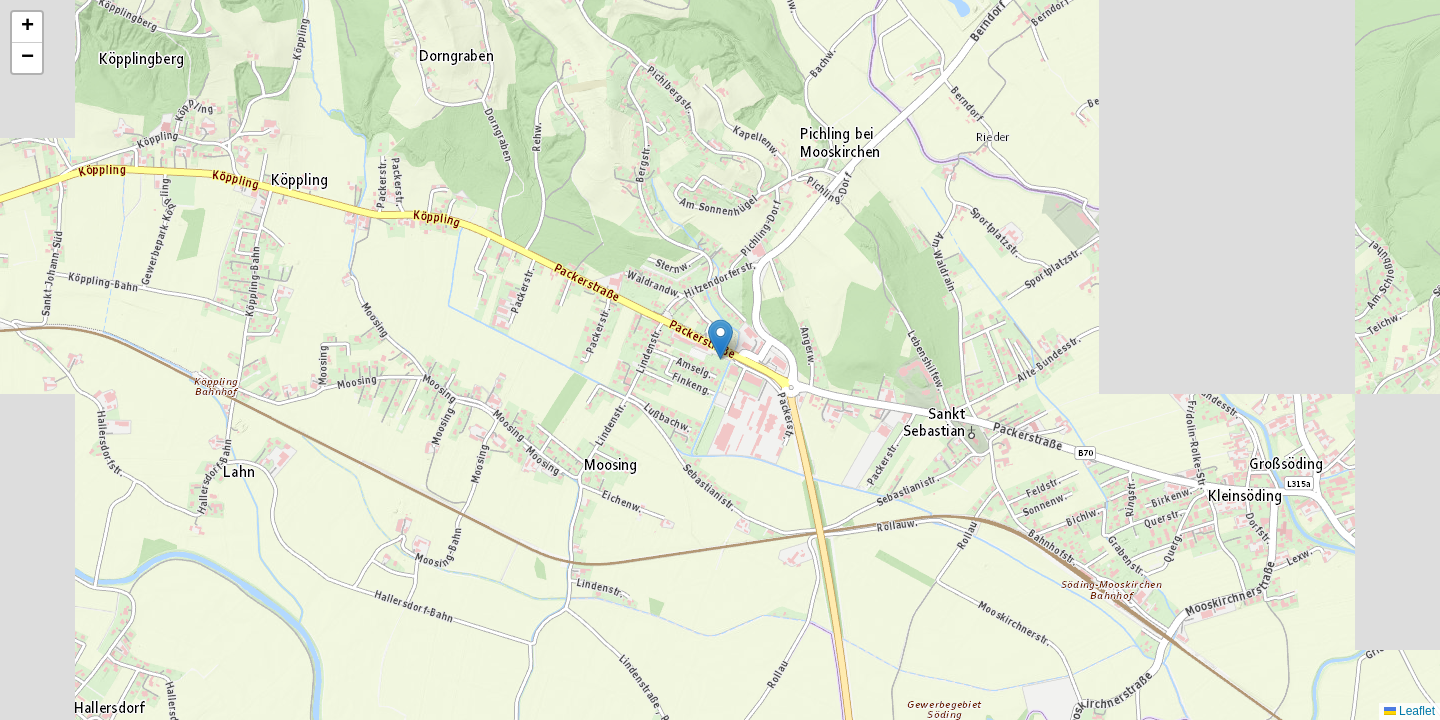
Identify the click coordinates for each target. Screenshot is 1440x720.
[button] (720, 339)
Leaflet (1409, 711)
